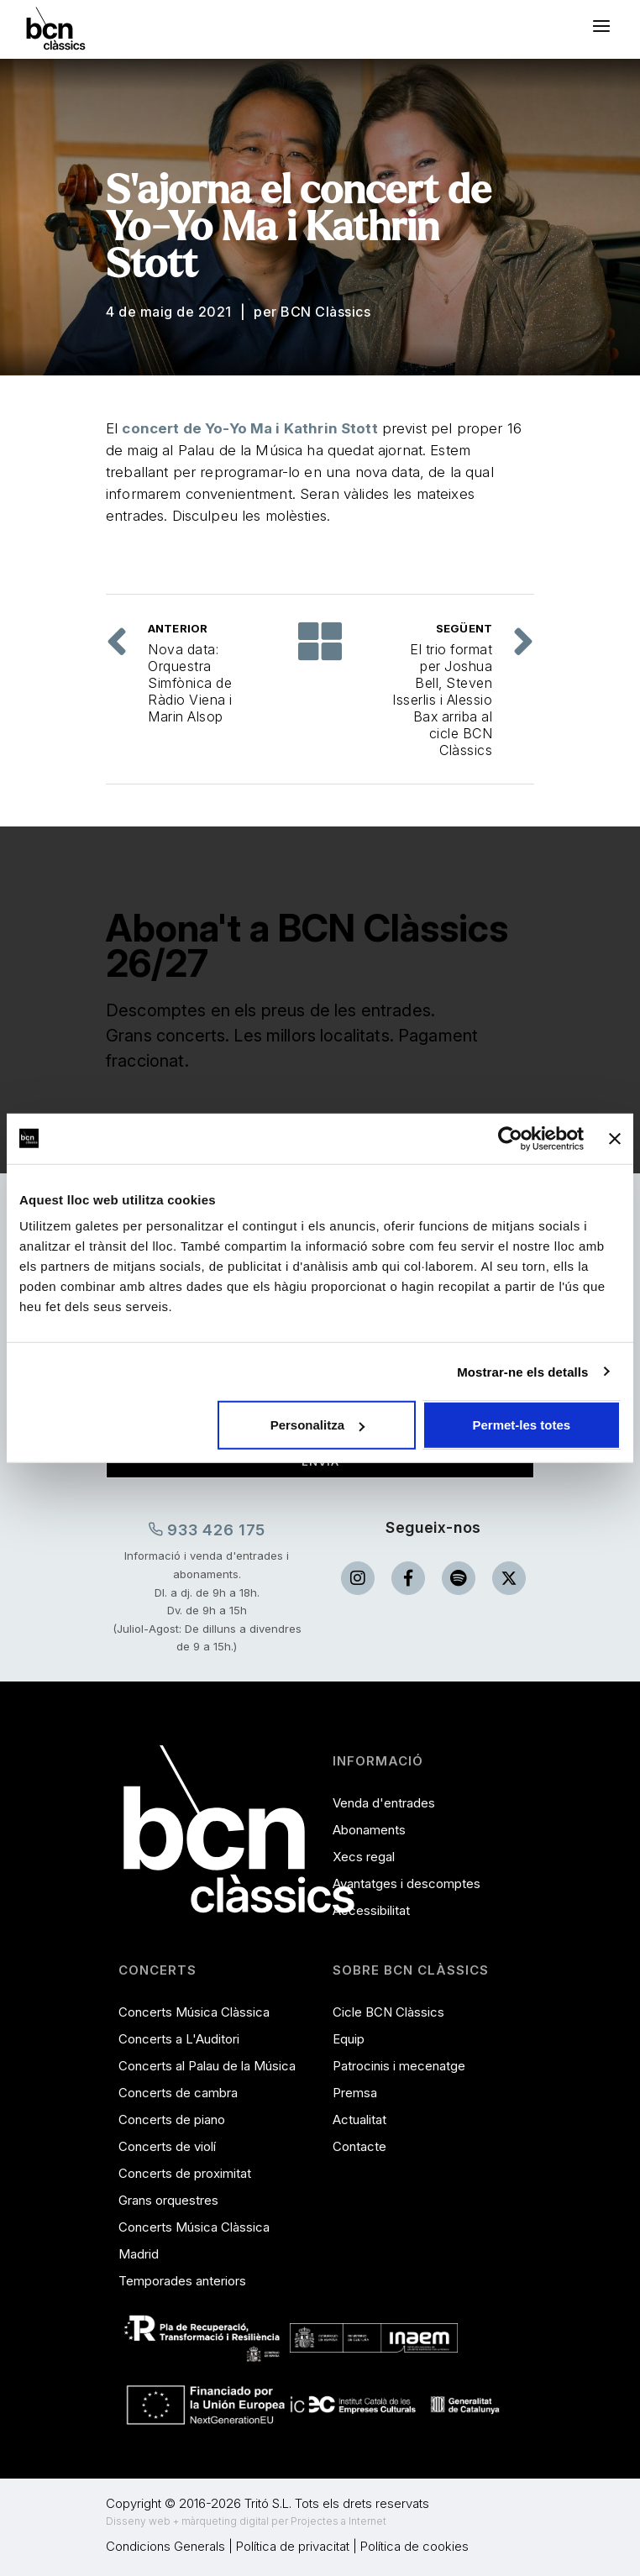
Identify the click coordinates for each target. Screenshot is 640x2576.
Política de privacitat (292, 2546)
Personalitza (317, 1425)
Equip (349, 2039)
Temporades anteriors (182, 2281)
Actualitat (359, 2119)
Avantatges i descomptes (406, 1883)
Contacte (359, 2146)
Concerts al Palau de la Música (207, 2066)
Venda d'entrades (384, 1803)
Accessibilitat (371, 1910)
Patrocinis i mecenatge (399, 2066)
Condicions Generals (165, 2546)
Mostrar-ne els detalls (522, 1371)
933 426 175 (207, 1529)
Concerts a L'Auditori (178, 2039)
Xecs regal (364, 1857)
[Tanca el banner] (615, 1138)
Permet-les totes (522, 1425)
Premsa (355, 2093)
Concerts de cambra (178, 2093)
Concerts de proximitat (184, 2173)
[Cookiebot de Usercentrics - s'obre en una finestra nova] (510, 1138)
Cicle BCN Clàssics (388, 2012)
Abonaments (369, 1830)
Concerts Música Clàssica (194, 2012)
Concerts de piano (171, 2119)
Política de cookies (414, 2546)
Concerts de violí (167, 2146)
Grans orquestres (168, 2200)
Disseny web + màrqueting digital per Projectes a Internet (246, 2521)
